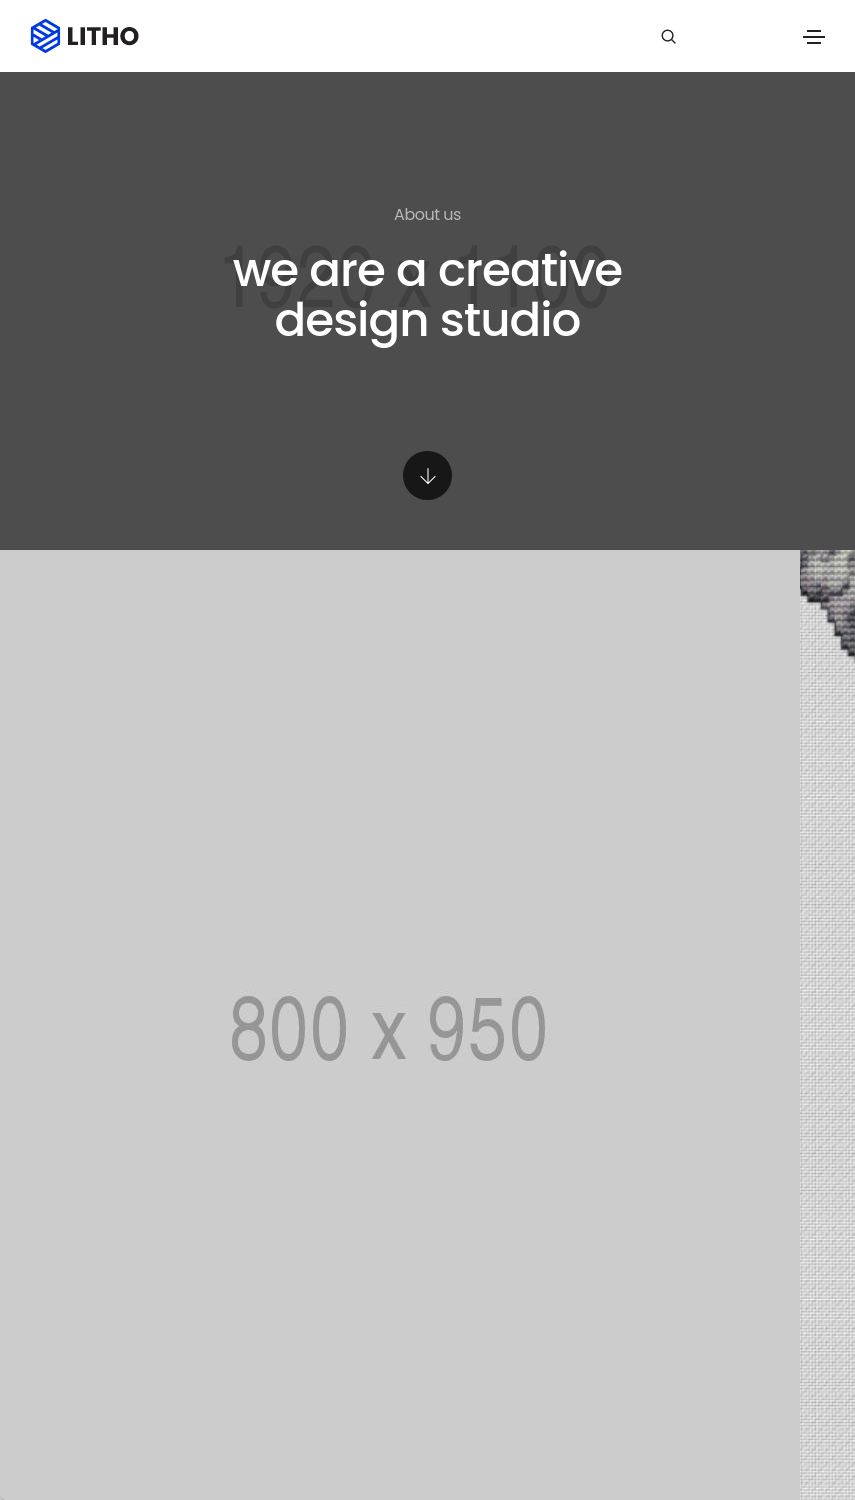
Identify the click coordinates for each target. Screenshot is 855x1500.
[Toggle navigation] (814, 37)
